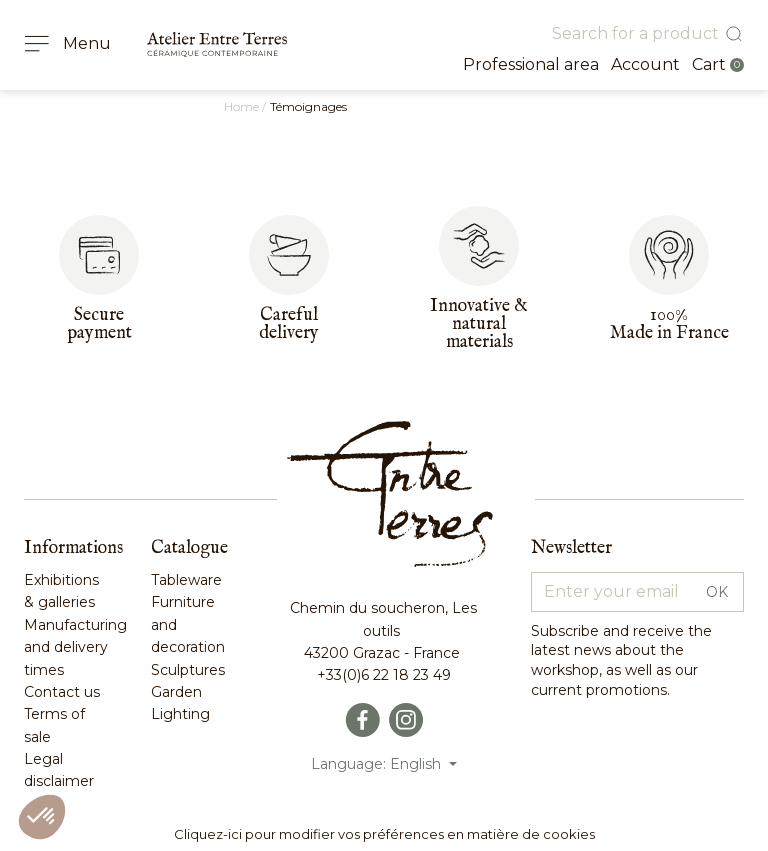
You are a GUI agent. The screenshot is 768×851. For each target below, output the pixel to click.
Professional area (531, 64)
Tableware (186, 580)
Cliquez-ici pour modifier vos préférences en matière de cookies (384, 834)
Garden (176, 692)
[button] (42, 817)
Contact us (62, 692)
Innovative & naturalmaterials (479, 324)
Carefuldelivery (289, 324)
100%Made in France (669, 324)
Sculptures (188, 670)
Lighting (180, 714)
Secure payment (99, 324)
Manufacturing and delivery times (75, 647)
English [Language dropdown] (417, 764)
